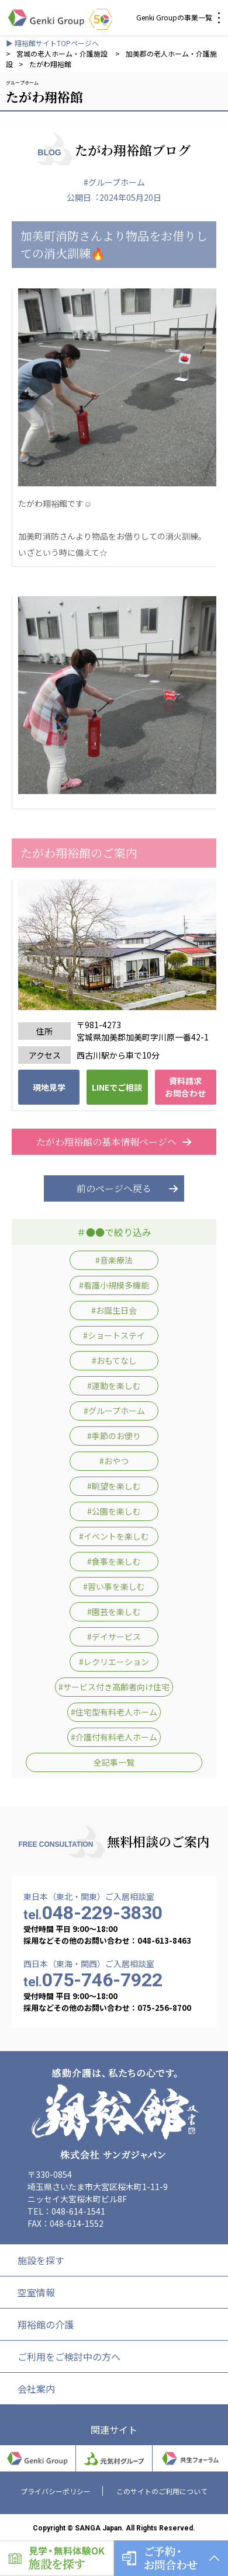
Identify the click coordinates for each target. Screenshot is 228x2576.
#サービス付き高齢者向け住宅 (114, 1687)
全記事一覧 (114, 1762)
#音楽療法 (114, 1260)
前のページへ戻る (114, 1188)
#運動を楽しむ (114, 1385)
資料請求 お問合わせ (185, 1087)
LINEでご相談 (117, 1087)
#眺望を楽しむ (114, 1486)
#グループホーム (114, 182)
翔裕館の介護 (46, 2324)
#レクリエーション (114, 1662)
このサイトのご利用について (162, 2491)
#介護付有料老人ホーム (114, 1737)
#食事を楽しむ (114, 1561)
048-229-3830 (93, 1913)
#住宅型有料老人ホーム (114, 1712)
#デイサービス (114, 1636)
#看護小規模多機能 (114, 1285)
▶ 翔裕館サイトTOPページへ (52, 43)
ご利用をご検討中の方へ (69, 2356)
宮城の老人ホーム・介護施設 (62, 53)
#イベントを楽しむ (114, 1536)
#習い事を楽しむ (114, 1586)
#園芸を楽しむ (114, 1611)
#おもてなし (114, 1360)
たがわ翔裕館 (50, 64)
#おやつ (114, 1461)
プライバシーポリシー (55, 2491)
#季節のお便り (114, 1436)
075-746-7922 (93, 1980)
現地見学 (49, 1087)
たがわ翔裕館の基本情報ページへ (114, 1141)
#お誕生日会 (114, 1310)
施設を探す (41, 2260)
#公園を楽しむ (114, 1511)
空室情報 (36, 2292)
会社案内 (36, 2389)
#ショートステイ (114, 1335)
